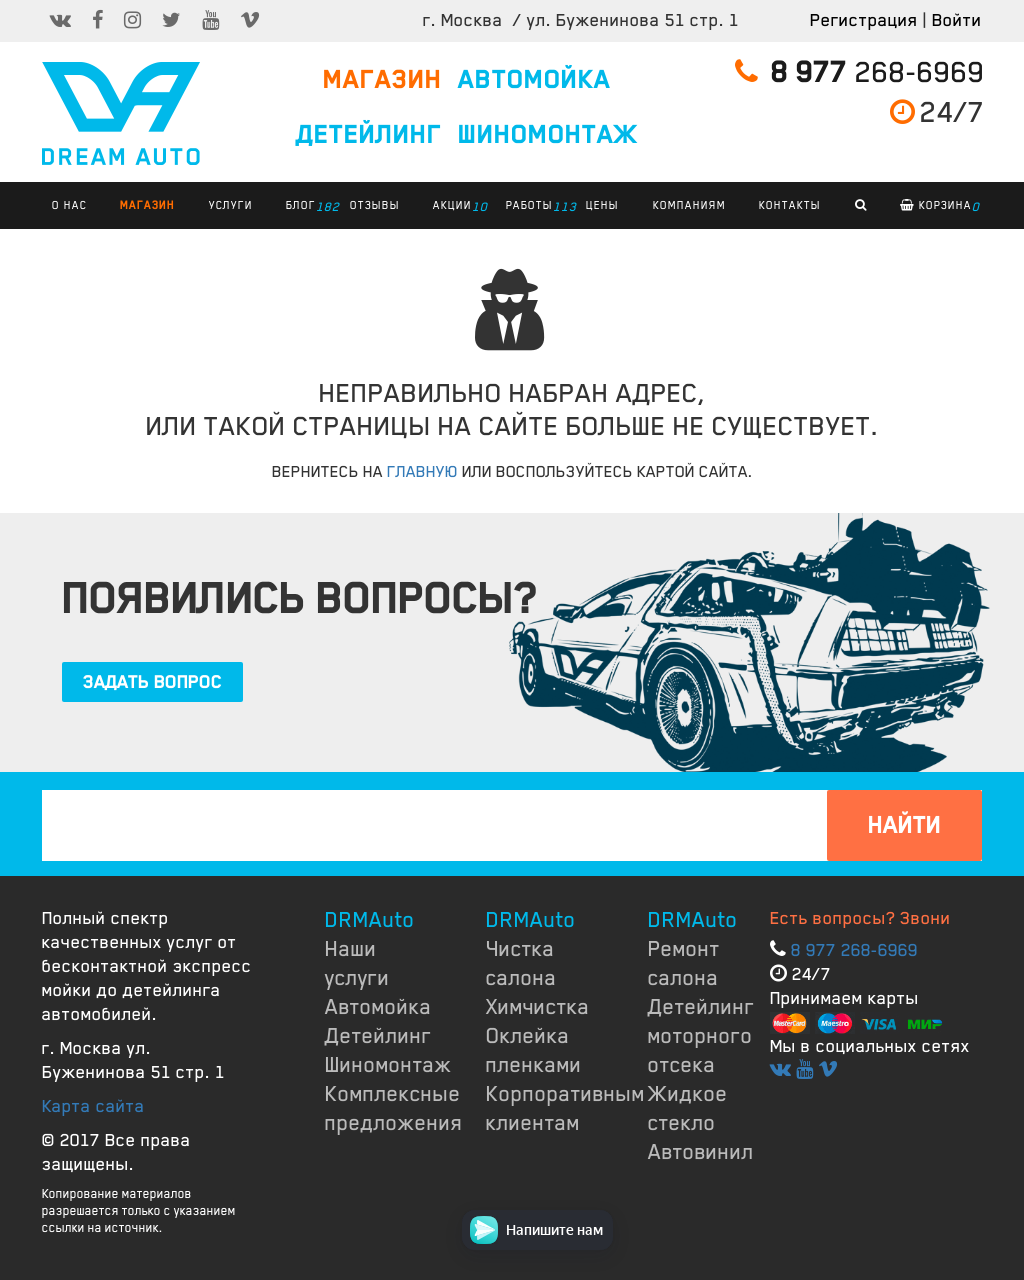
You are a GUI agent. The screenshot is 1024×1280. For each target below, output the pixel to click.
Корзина (940, 207)
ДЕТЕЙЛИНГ (369, 135)
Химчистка (538, 1007)
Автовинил (701, 1152)
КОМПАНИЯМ (689, 205)
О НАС (69, 205)
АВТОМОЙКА (534, 80)
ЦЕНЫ (602, 205)
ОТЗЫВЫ (375, 205)
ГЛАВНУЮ (422, 472)
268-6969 (860, 72)
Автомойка (378, 1007)
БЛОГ (306, 207)
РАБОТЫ (534, 207)
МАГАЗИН (382, 80)
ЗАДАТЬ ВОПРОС (152, 682)
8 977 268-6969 (854, 950)
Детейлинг (378, 1036)
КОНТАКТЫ (790, 205)
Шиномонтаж (388, 1065)
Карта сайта (93, 1106)
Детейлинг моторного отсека (701, 1036)
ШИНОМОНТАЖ (548, 135)
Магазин (147, 205)
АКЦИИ (457, 207)
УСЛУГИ (231, 205)
